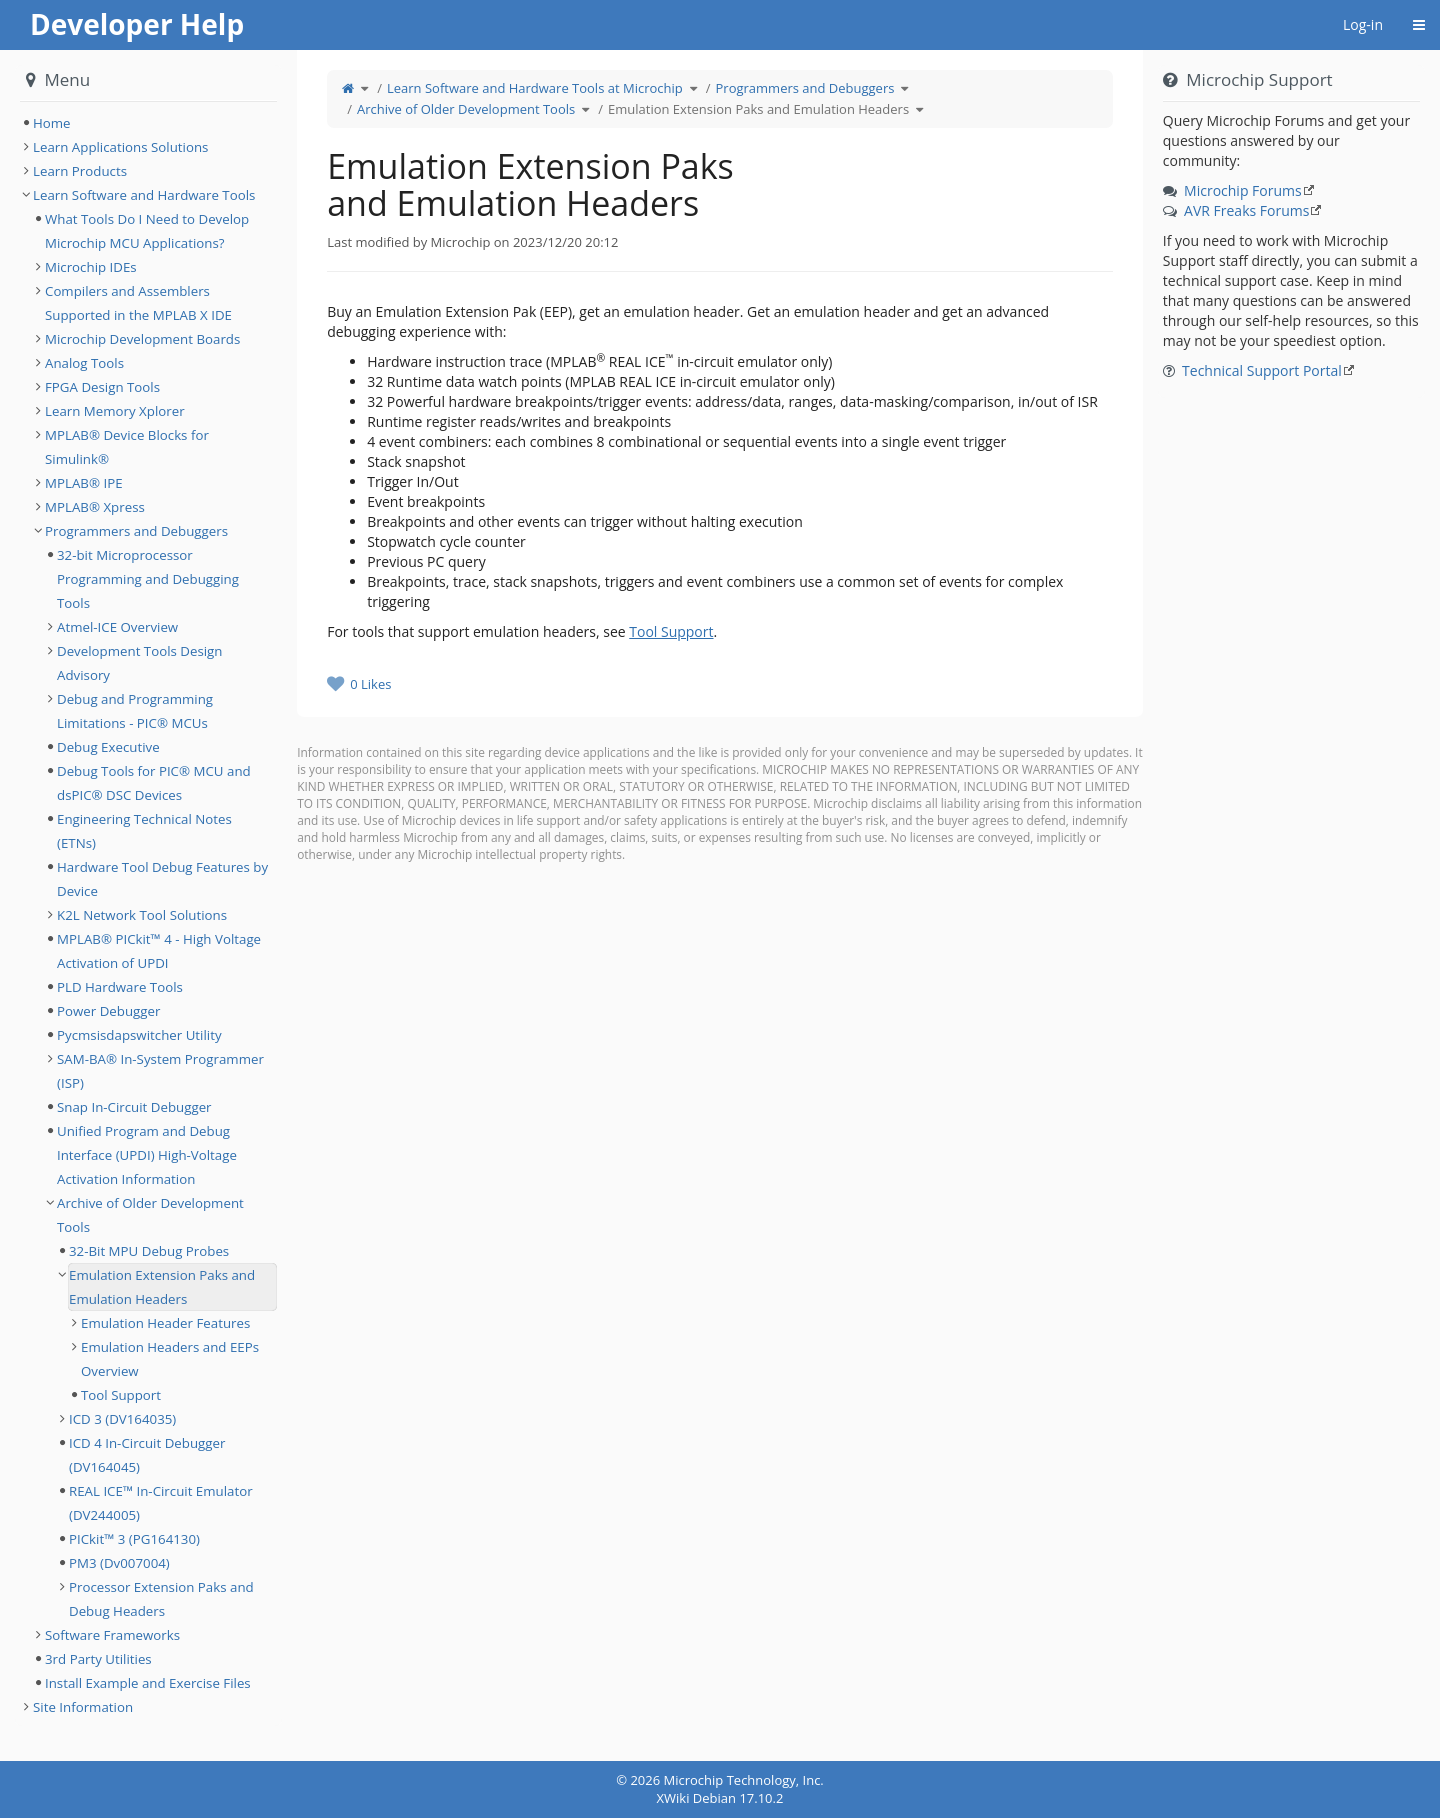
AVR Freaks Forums (1246, 210)
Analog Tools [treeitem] (84, 363)
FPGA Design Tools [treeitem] (102, 387)
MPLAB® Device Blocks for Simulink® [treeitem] (127, 447)
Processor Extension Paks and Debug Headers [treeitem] (161, 1599)
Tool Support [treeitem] (121, 1395)
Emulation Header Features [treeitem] (165, 1323)
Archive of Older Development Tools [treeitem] (150, 1215)
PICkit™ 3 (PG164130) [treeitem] (134, 1539)
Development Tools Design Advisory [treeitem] (140, 663)
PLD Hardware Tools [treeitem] (120, 987)
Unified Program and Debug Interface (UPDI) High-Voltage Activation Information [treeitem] (147, 1155)
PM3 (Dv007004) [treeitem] (119, 1563)
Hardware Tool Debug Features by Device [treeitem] (162, 879)
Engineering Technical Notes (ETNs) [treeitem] (144, 831)
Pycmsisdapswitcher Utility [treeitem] (139, 1035)
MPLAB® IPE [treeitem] (84, 483)
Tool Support (671, 631)
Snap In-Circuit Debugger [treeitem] (134, 1107)
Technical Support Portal (1262, 370)
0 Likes (370, 684)
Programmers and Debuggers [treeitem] (136, 531)
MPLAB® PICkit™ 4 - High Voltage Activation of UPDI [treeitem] (159, 951)
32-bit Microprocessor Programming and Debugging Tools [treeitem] (148, 579)
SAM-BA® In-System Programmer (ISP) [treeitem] (160, 1071)
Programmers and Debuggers (805, 88)
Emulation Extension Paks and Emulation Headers (758, 109)
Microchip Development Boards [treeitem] (142, 339)
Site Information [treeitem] (83, 1707)
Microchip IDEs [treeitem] (91, 267)
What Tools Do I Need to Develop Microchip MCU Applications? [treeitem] (147, 231)
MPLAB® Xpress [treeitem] (95, 507)
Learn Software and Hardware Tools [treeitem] (144, 195)
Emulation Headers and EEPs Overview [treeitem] (170, 1359)
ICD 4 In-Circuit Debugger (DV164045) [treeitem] (147, 1455)
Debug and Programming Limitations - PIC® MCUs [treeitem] (135, 711)
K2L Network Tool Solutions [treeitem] (142, 915)
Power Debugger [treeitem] (108, 1011)
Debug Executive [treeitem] (108, 747)
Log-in (1363, 24)
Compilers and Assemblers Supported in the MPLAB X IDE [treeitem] (138, 303)
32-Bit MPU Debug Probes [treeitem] (149, 1251)
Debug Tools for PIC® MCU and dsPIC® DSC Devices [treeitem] (154, 783)
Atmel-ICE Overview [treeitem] (117, 627)
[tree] (148, 123)
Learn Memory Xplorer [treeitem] (115, 411)
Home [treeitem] (52, 123)
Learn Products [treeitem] (80, 171)
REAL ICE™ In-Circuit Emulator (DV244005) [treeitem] (161, 1503)
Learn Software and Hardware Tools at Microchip (535, 88)
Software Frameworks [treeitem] (112, 1635)
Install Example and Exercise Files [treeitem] (148, 1683)
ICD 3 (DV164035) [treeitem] (122, 1419)
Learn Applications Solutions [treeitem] (120, 147)
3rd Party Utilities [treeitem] (98, 1659)
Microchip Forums (1243, 190)
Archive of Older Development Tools (466, 109)
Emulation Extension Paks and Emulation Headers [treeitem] (162, 1287)
